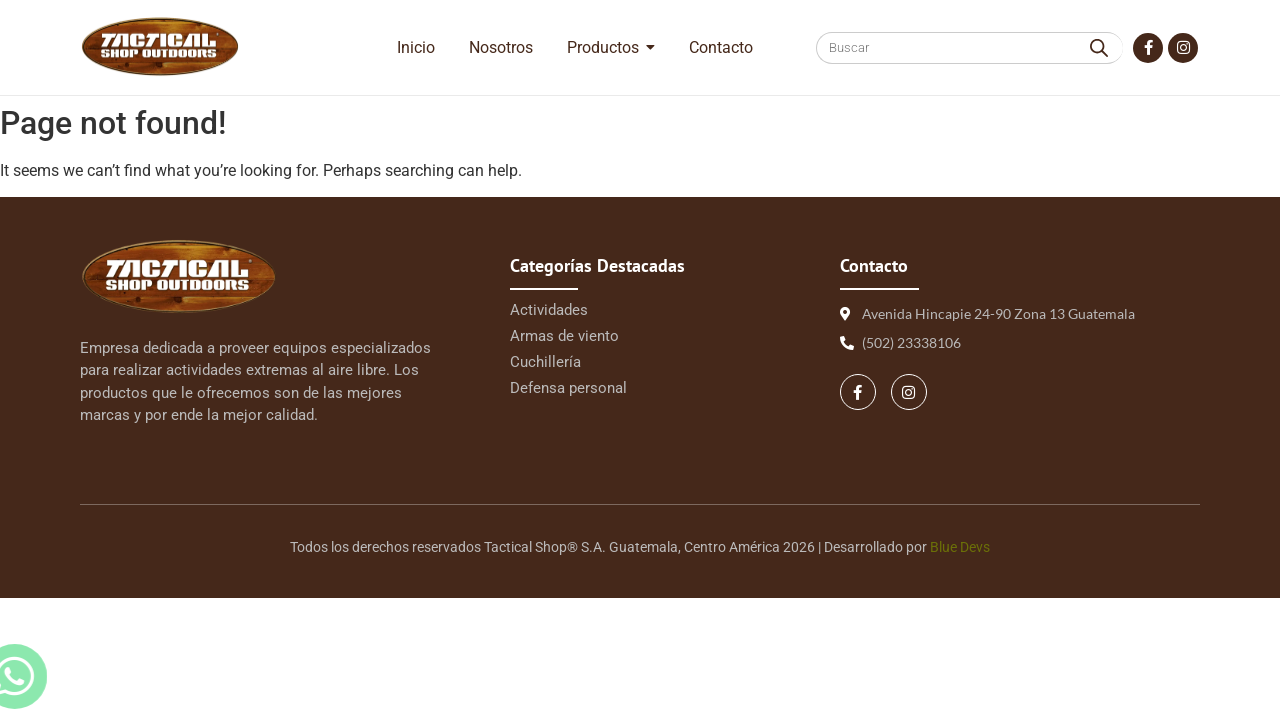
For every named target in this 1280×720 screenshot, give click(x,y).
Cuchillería (545, 362)
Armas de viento (564, 336)
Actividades (549, 310)
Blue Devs (960, 547)
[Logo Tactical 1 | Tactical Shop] (160, 46)
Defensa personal (568, 388)
